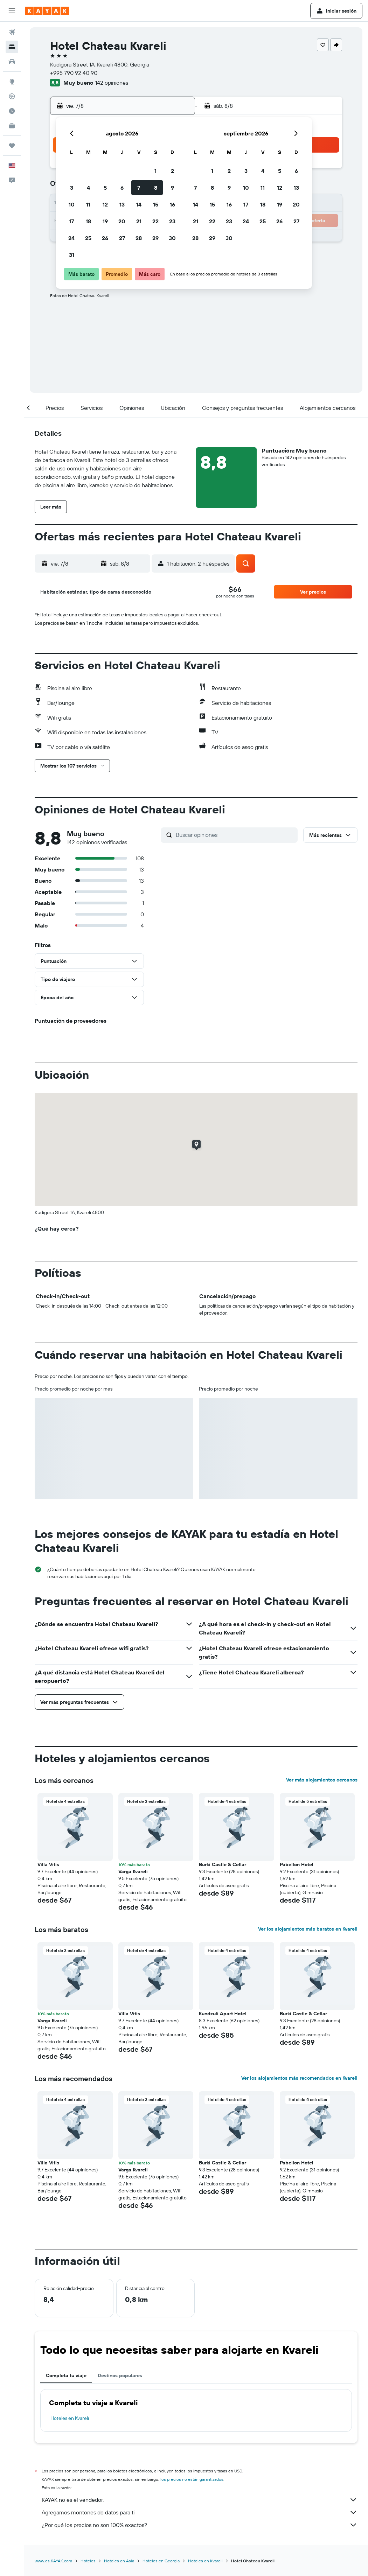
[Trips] (12, 146)
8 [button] (155, 187)
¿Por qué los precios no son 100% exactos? (199, 2525)
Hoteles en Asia (119, 2560)
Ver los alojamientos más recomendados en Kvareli (299, 2078)
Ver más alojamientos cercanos (321, 1780)
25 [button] (88, 237)
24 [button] (71, 237)
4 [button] (88, 187)
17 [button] (71, 221)
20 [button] (121, 221)
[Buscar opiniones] (235, 835)
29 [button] (155, 237)
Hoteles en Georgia (161, 2560)
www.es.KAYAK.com (53, 2560)
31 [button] (71, 254)
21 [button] (138, 221)
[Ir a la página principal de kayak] (47, 11)
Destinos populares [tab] (120, 2375)
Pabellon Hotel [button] (296, 1864)
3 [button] (71, 187)
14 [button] (138, 204)
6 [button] (122, 187)
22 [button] (155, 221)
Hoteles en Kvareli (69, 2418)
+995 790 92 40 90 (73, 72)
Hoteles (88, 2560)
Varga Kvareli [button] (133, 1871)
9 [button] (172, 187)
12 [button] (105, 204)
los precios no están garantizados (191, 2479)
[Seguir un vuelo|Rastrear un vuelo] (12, 96)
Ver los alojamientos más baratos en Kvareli (307, 1929)
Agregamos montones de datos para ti (199, 2512)
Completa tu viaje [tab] (66, 2375)
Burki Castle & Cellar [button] (222, 1864)
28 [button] (139, 237)
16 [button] (172, 204)
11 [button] (88, 204)
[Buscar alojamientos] (12, 47)
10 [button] (72, 204)
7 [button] (138, 187)
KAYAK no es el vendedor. (199, 2500)
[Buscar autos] (12, 62)
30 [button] (172, 237)
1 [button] (155, 170)
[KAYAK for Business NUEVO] (12, 126)
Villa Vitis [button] (48, 1864)
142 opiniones (111, 82)
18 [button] (88, 221)
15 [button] (155, 204)
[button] (12, 11)
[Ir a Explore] (12, 82)
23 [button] (172, 221)
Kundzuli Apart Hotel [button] (223, 2013)
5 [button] (105, 187)
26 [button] (105, 237)
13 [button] (122, 204)
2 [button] (172, 170)
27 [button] (122, 237)
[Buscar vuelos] (12, 32)
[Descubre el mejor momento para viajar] (12, 111)
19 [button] (105, 221)
